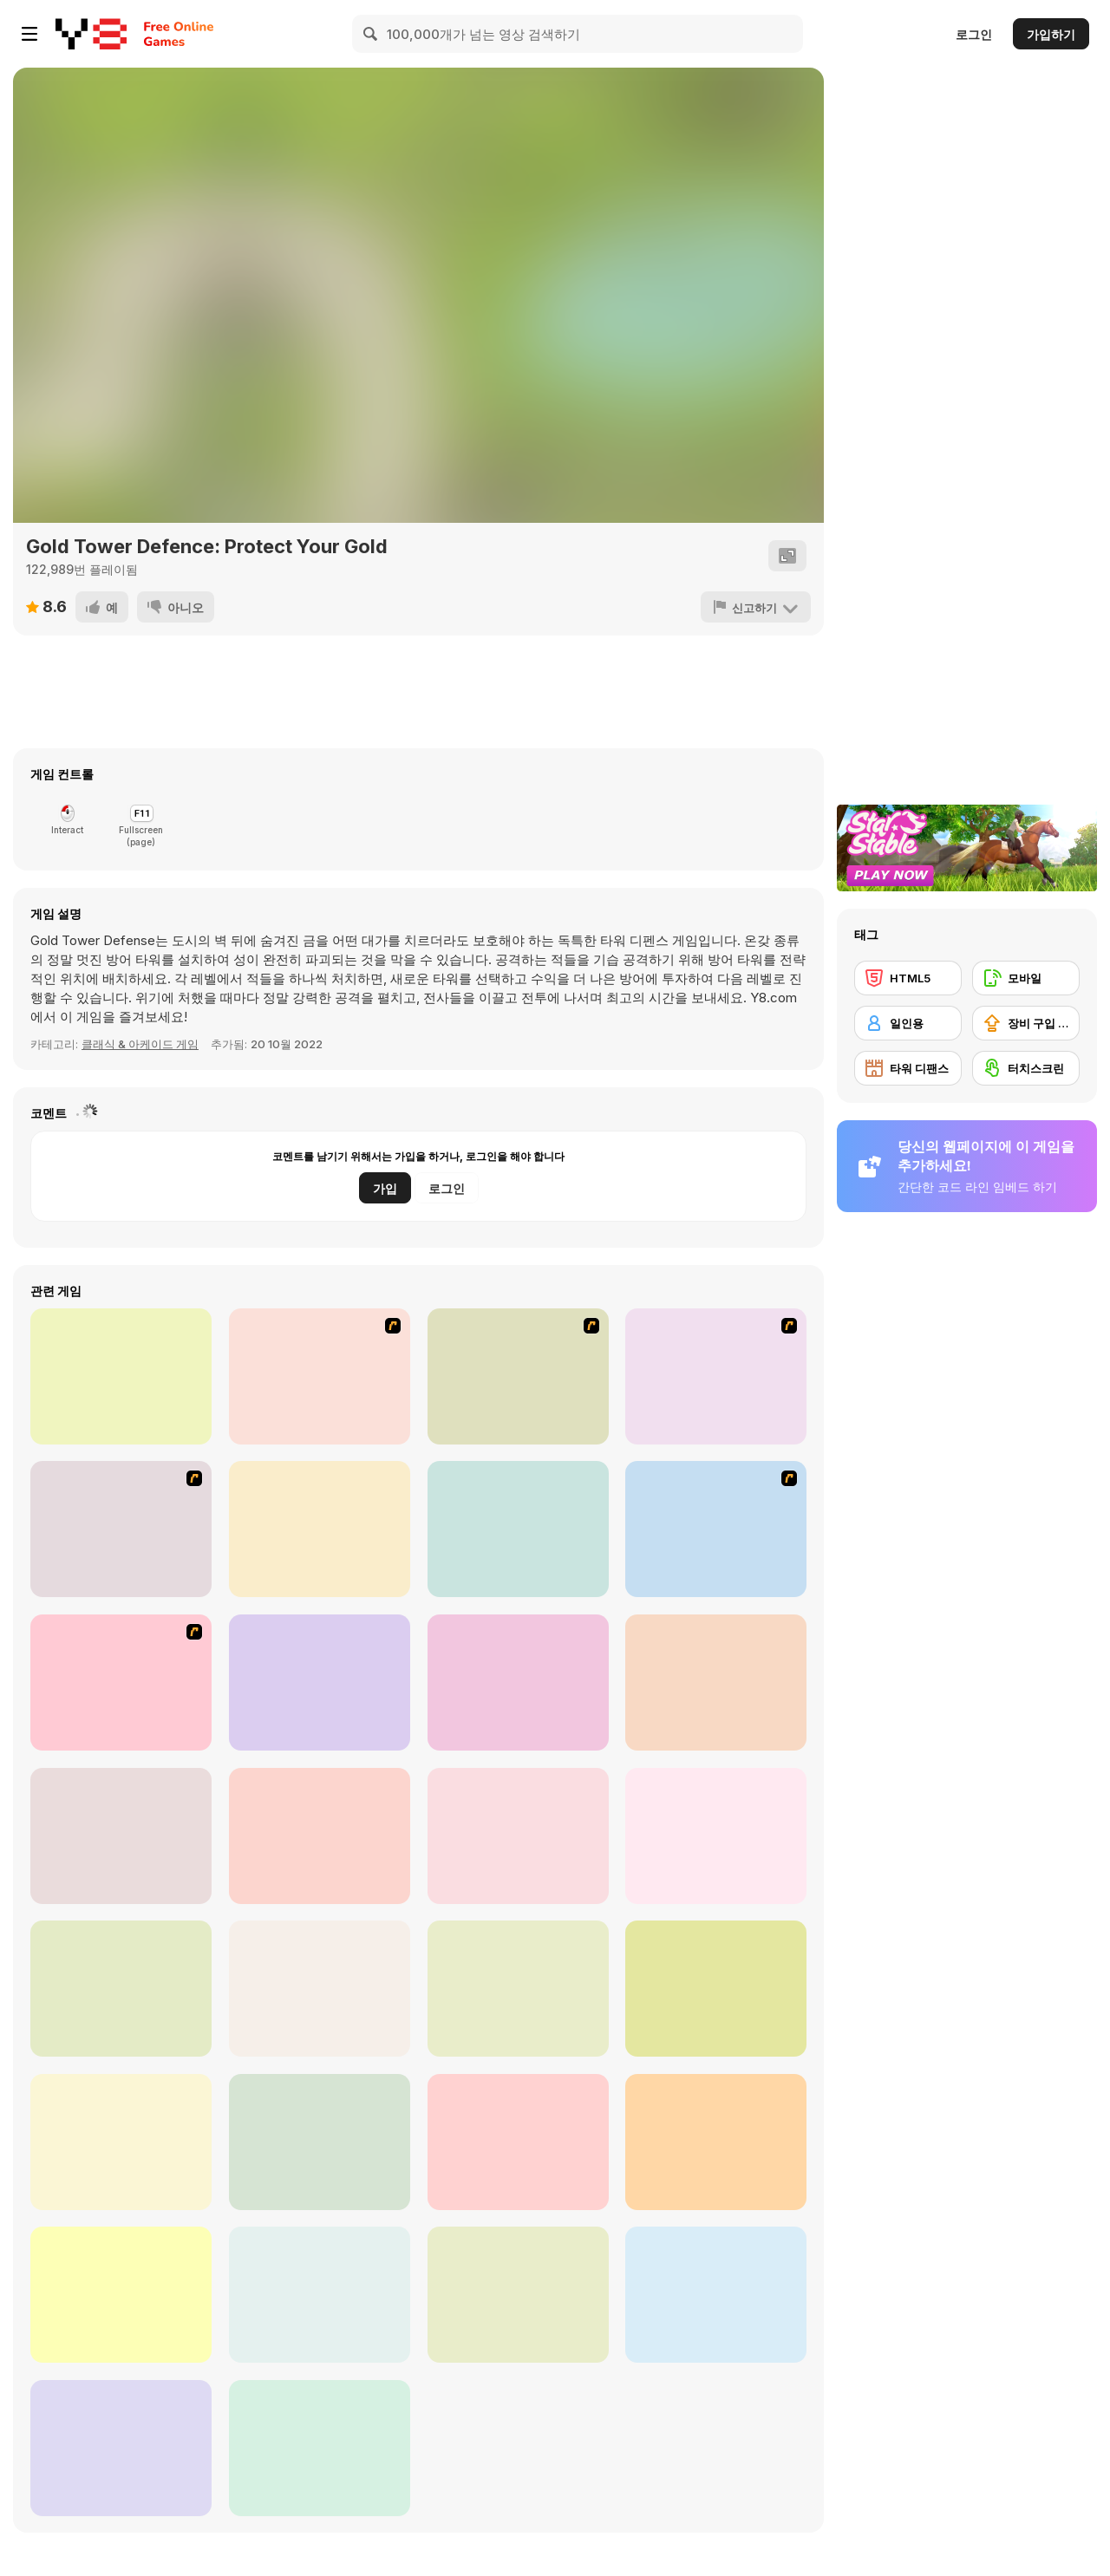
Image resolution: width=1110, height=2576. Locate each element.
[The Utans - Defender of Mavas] (121, 1529)
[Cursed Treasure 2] (319, 1529)
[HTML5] (908, 978)
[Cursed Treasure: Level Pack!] (518, 1529)
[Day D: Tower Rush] (319, 1682)
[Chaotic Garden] (121, 2142)
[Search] (371, 34)
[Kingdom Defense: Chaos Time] (518, 1836)
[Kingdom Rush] (319, 1376)
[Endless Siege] (518, 2142)
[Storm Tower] (518, 1989)
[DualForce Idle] (121, 2448)
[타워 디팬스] (908, 1068)
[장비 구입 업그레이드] (1026, 1023)
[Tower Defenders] (715, 1836)
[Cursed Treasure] (121, 1376)
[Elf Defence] (715, 2142)
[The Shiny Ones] (319, 2142)
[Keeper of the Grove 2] (121, 1682)
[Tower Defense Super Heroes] (715, 1989)
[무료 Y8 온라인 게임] (91, 33)
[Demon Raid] (121, 2295)
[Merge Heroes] (319, 2295)
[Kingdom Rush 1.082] (715, 1376)
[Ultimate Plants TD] (121, 1989)
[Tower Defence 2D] (319, 1836)
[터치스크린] (1026, 1068)
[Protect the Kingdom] (518, 1682)
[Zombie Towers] (319, 2448)
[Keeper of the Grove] (518, 1376)
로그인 (974, 34)
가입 (385, 1188)
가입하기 (1051, 34)
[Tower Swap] (715, 2295)
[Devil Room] (518, 2295)
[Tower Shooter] (319, 1989)
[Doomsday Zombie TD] (121, 1836)
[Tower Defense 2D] (715, 1682)
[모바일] (1026, 978)
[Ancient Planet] (715, 1529)
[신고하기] (756, 607)
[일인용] (908, 1023)
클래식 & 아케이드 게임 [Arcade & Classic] (140, 1044)
